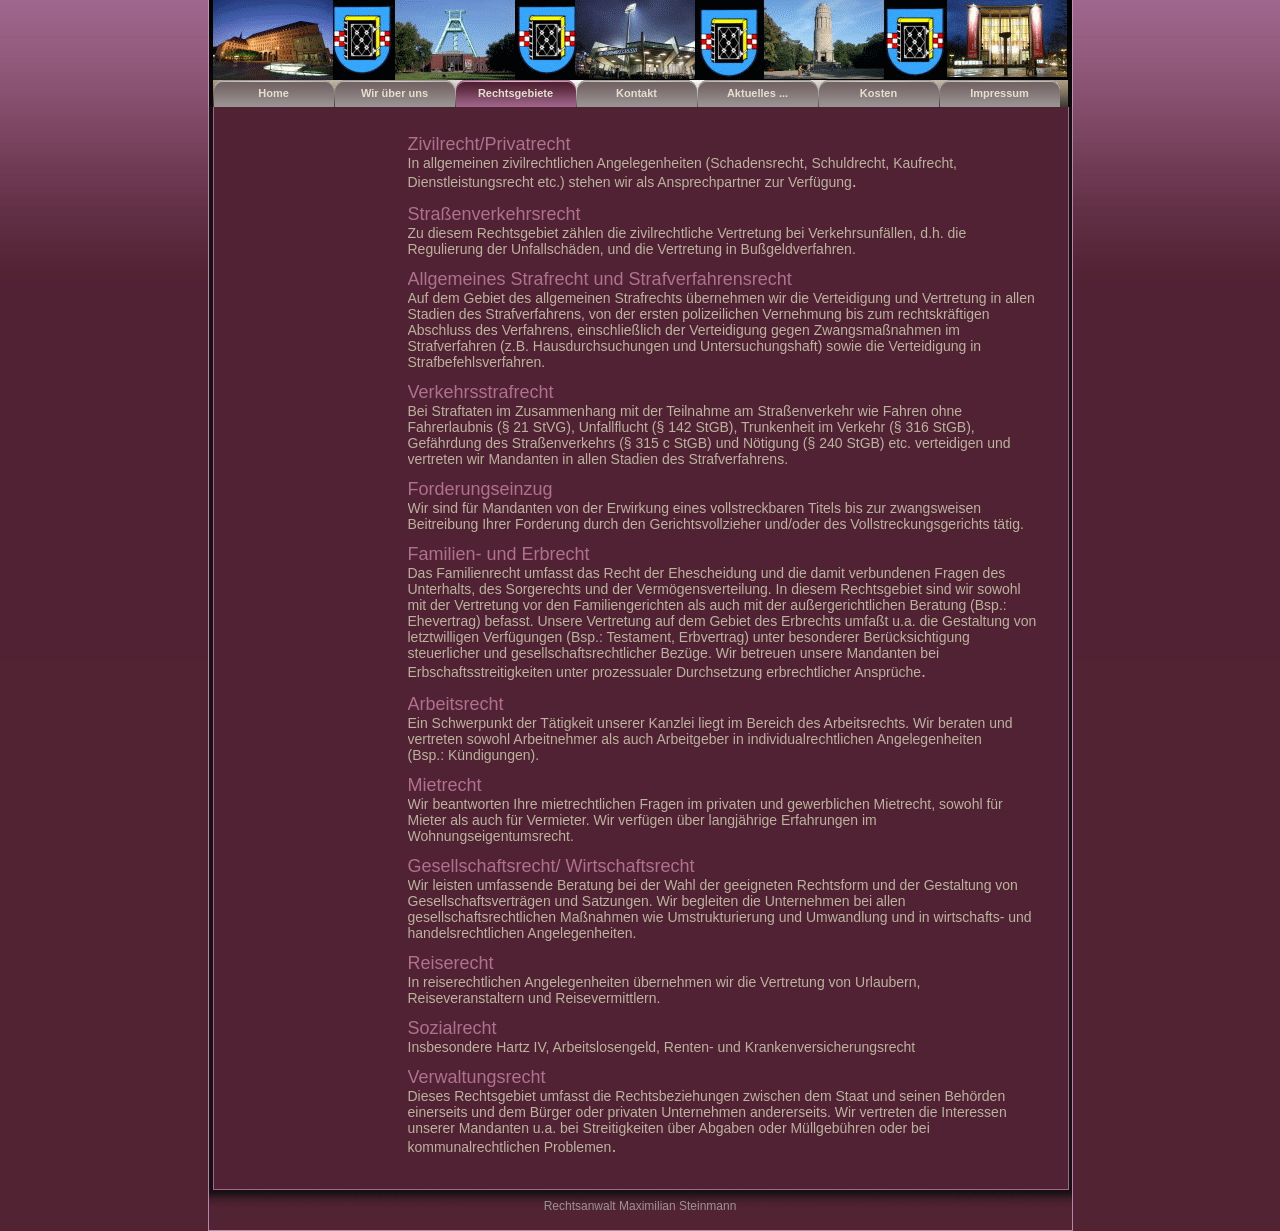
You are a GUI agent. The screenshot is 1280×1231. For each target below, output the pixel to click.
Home (273, 93)
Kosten (878, 93)
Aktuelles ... (757, 93)
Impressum (999, 93)
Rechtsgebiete (515, 93)
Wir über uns (394, 93)
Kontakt (636, 93)
